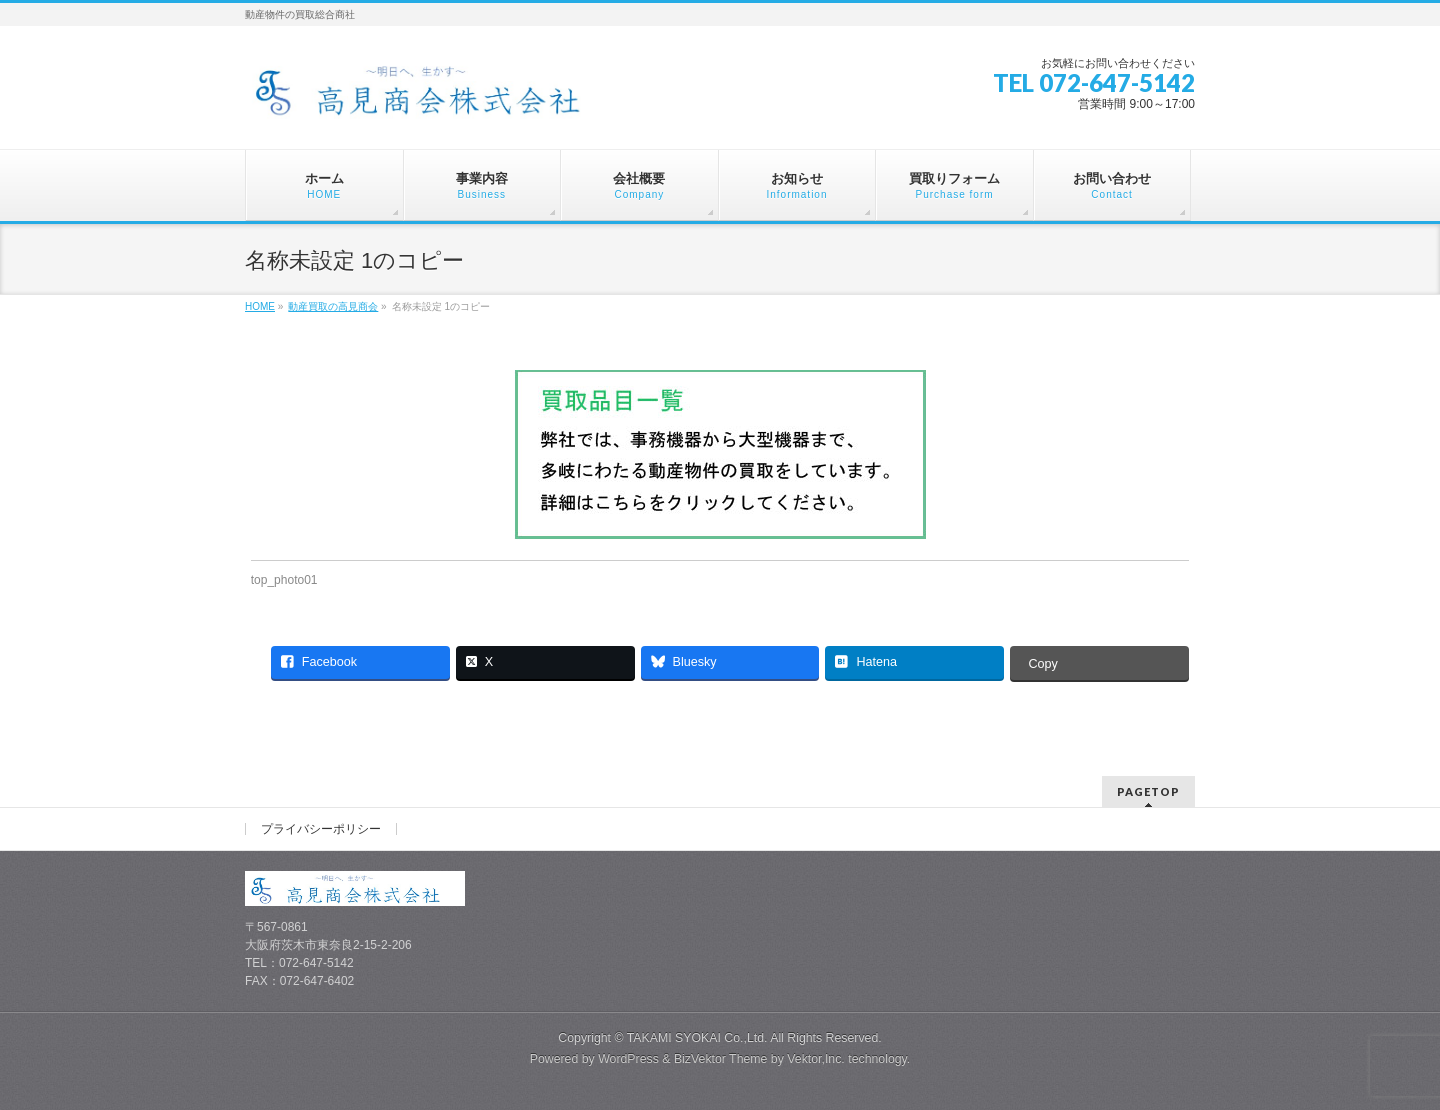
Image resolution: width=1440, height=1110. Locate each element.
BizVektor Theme (721, 1059)
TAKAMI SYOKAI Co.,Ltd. (697, 1038)
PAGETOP (1148, 791)
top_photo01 (284, 580)
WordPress (628, 1059)
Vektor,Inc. (816, 1059)
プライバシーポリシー (321, 829)
